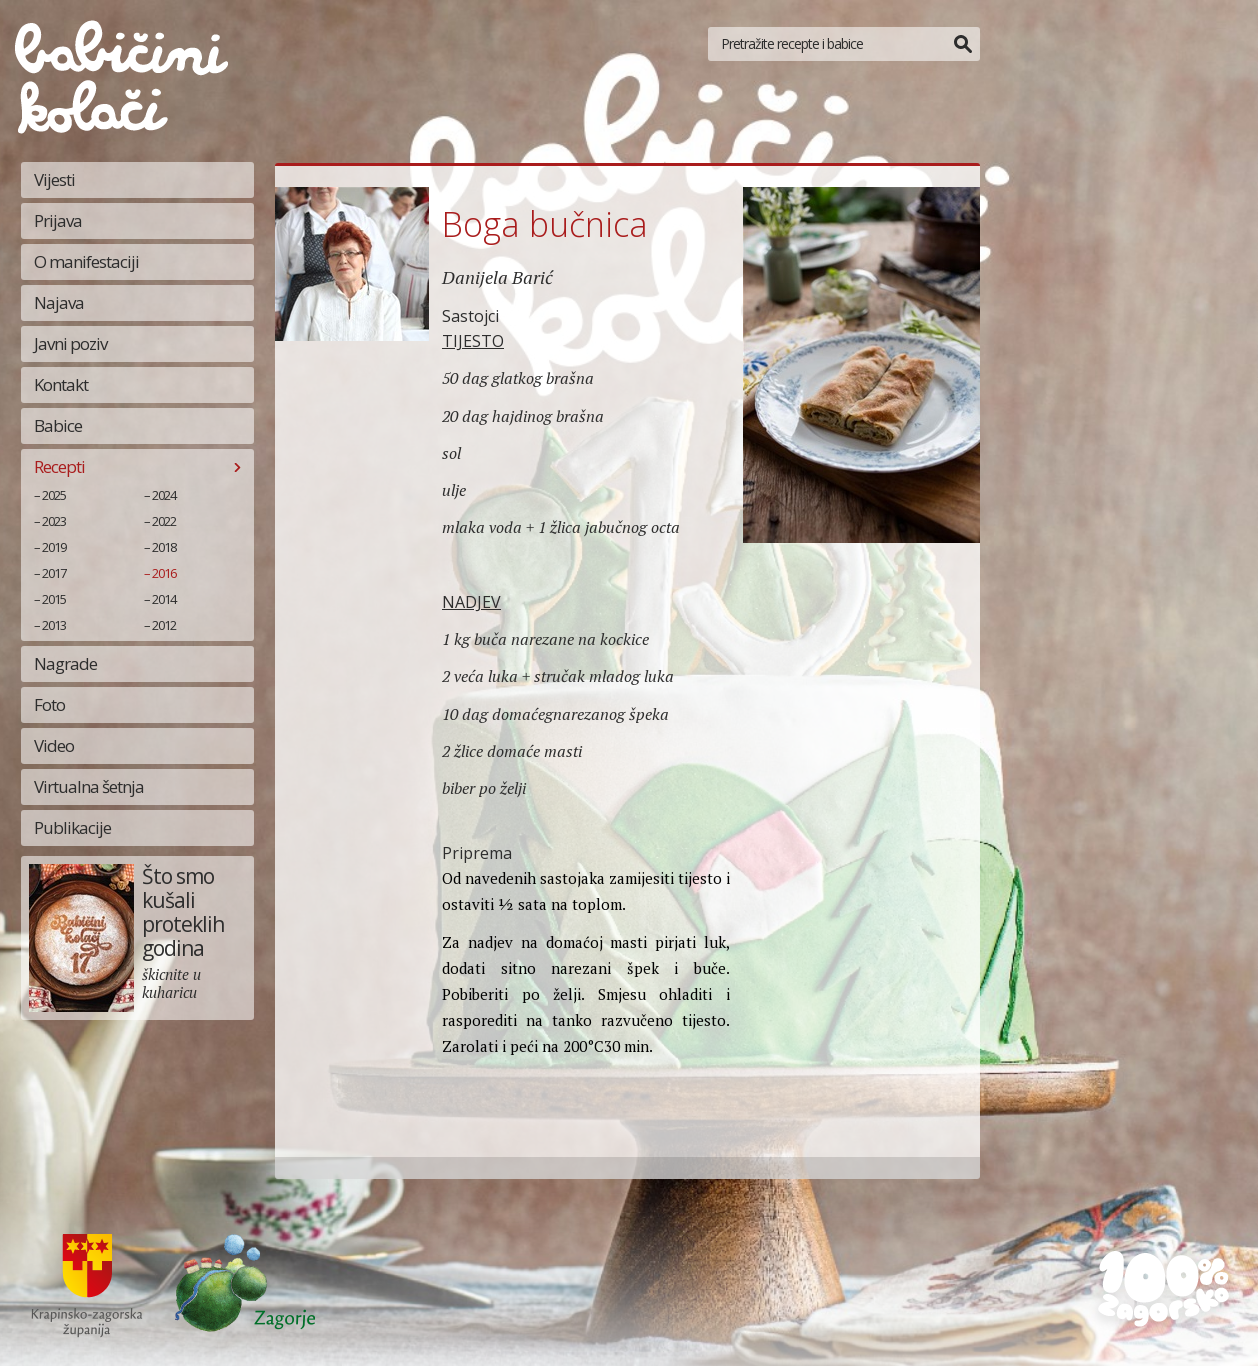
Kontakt (61, 384)
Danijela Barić (497, 277)
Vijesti (54, 179)
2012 (164, 625)
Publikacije (72, 827)
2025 (54, 495)
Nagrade (65, 663)
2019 (54, 547)
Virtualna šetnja (89, 786)
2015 (54, 599)
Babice (58, 425)
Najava (59, 302)
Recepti (59, 466)
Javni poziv (70, 343)
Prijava (58, 220)
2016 (164, 573)
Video (54, 745)
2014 (164, 599)
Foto (49, 704)
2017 (54, 573)
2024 (164, 495)
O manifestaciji (86, 261)
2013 (54, 625)
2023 (54, 521)
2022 (164, 521)
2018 (164, 547)
